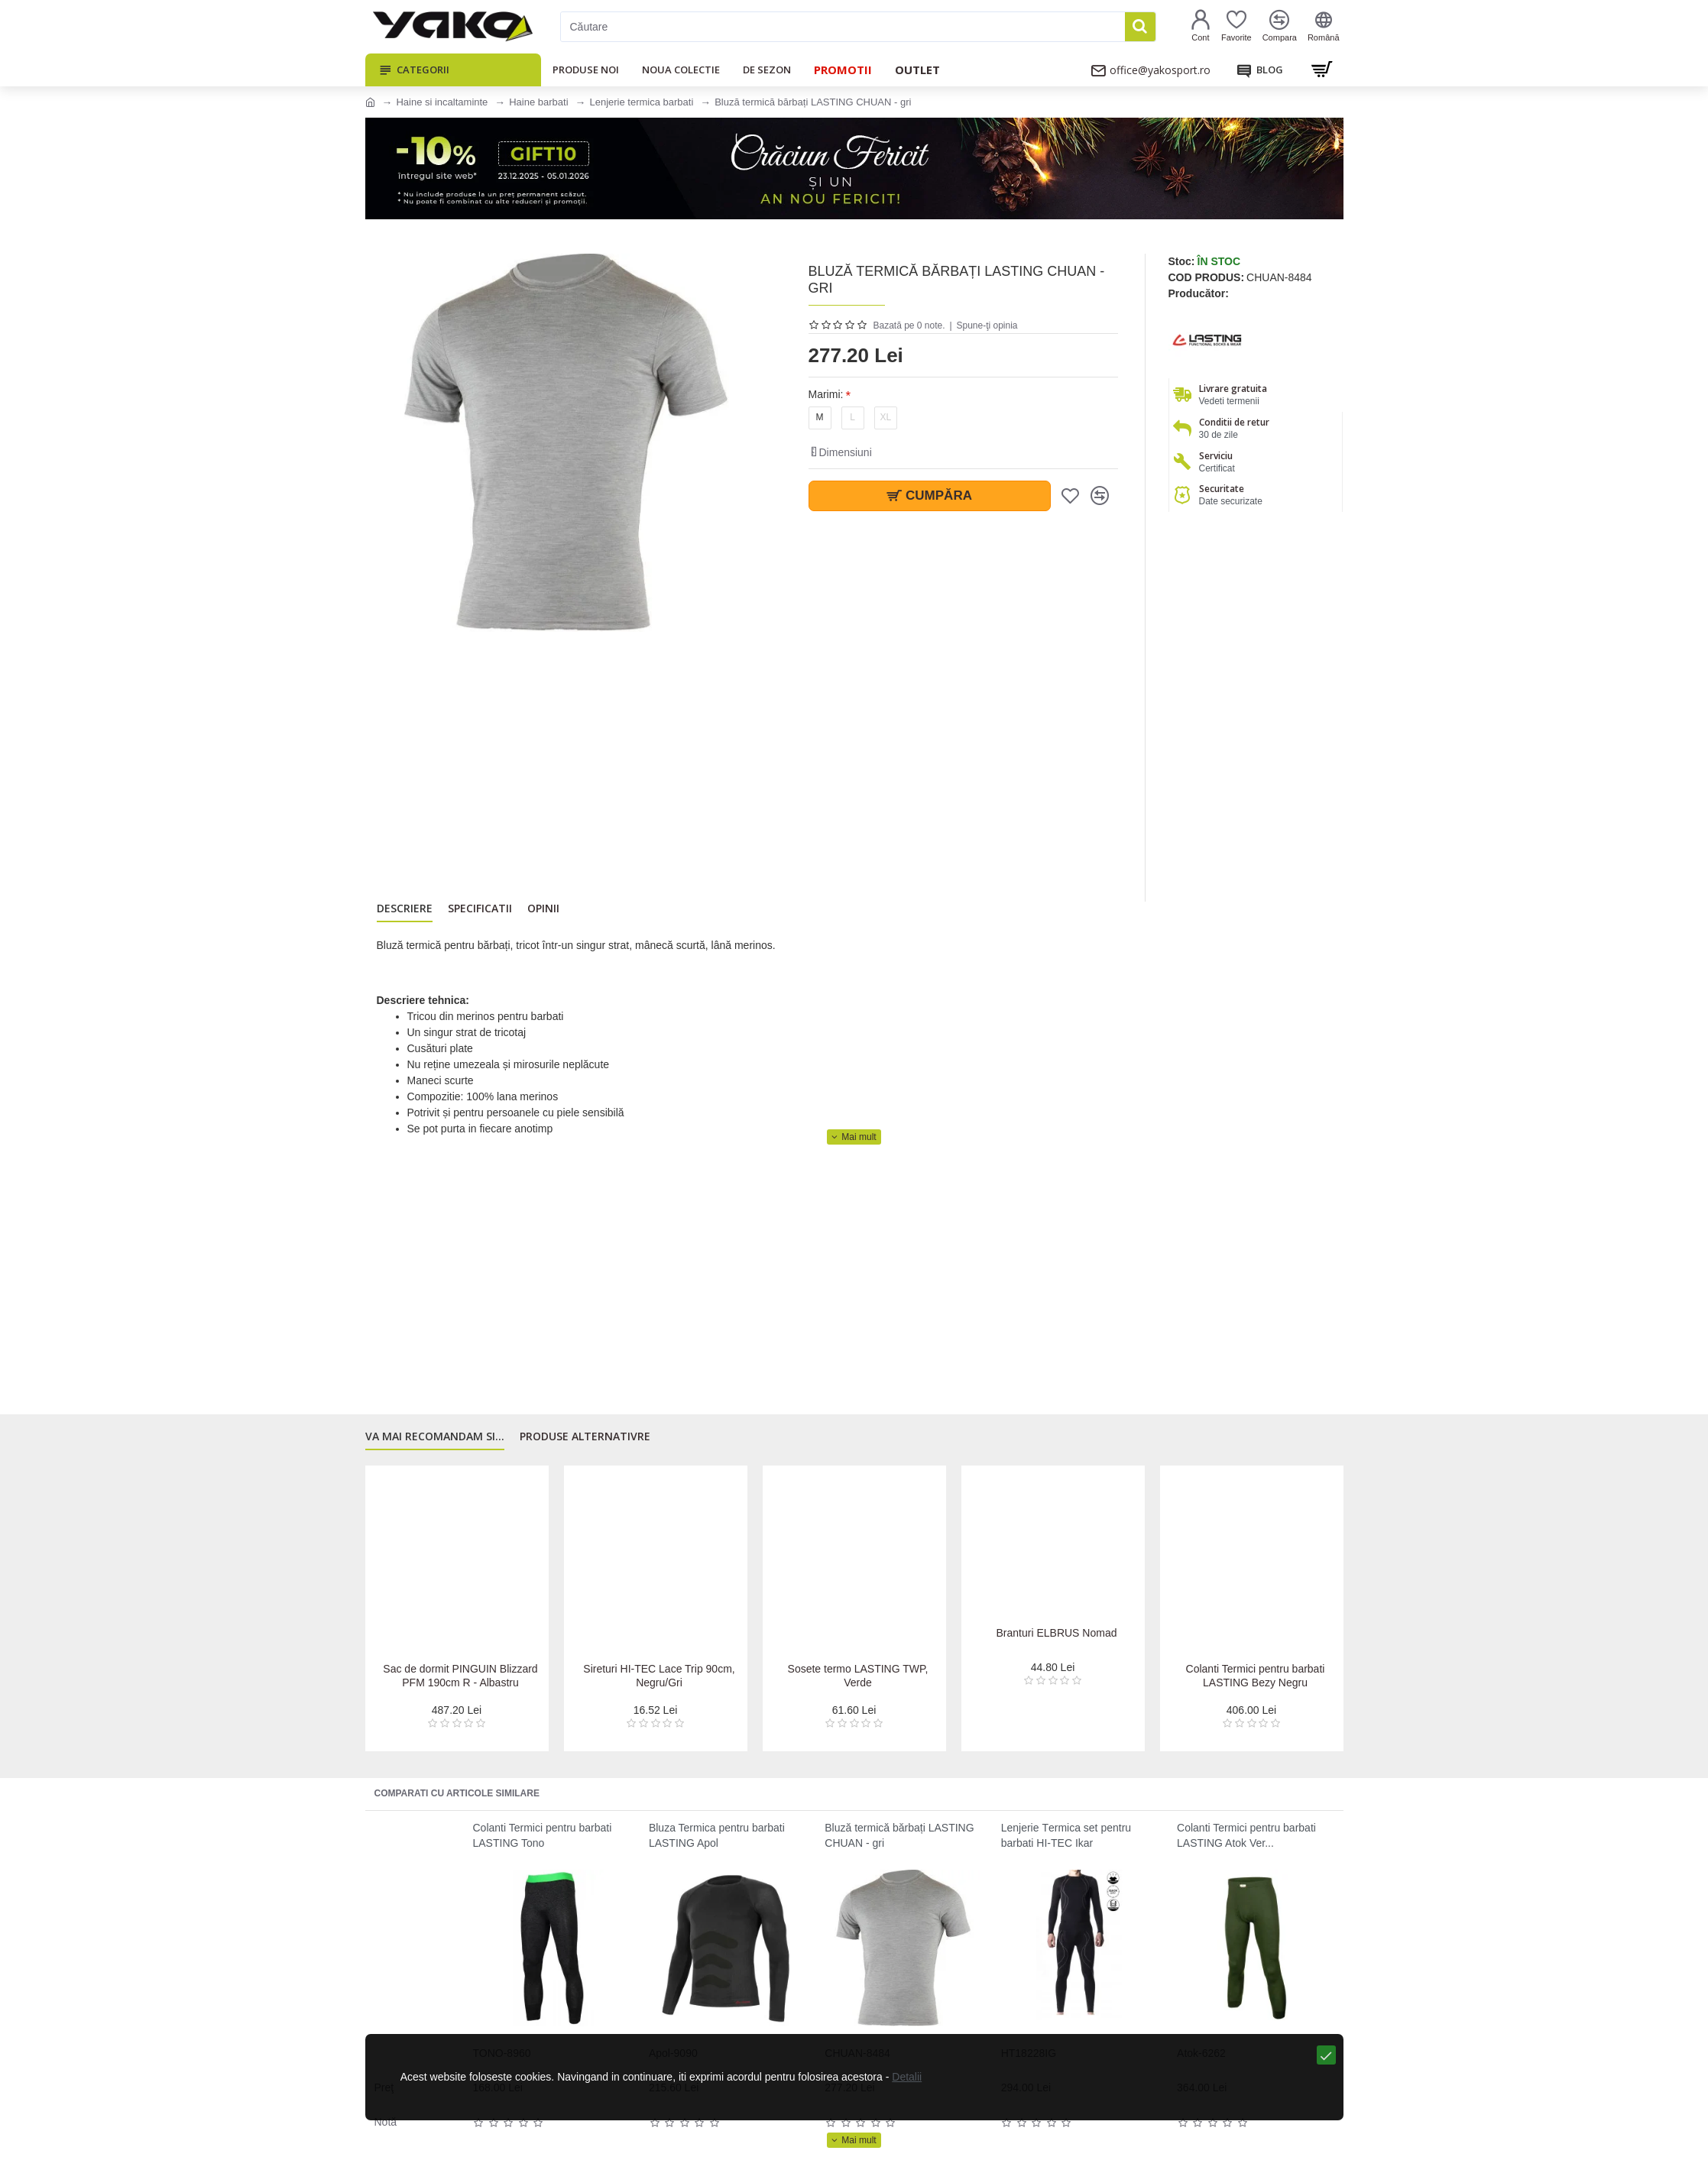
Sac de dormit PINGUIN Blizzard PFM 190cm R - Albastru (461, 1675)
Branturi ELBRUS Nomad (1057, 1648)
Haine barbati (538, 102)
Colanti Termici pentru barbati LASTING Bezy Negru (1255, 1676)
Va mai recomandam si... (434, 1444)
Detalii (887, 2133)
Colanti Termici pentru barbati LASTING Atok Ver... (1246, 1835)
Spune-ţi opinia (986, 325)
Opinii (543, 912)
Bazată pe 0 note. (909, 325)
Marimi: (826, 394)
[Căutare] (843, 26)
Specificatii (480, 912)
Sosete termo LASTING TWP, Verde (858, 1676)
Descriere (405, 912)
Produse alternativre (585, 1444)
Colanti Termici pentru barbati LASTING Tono (542, 1835)
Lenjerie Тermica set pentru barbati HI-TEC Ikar (1066, 1835)
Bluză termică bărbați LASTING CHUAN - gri (899, 1835)
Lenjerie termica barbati (641, 102)
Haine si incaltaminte (442, 102)
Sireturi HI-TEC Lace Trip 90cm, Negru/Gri (658, 1676)
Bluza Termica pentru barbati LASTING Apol (717, 1835)
